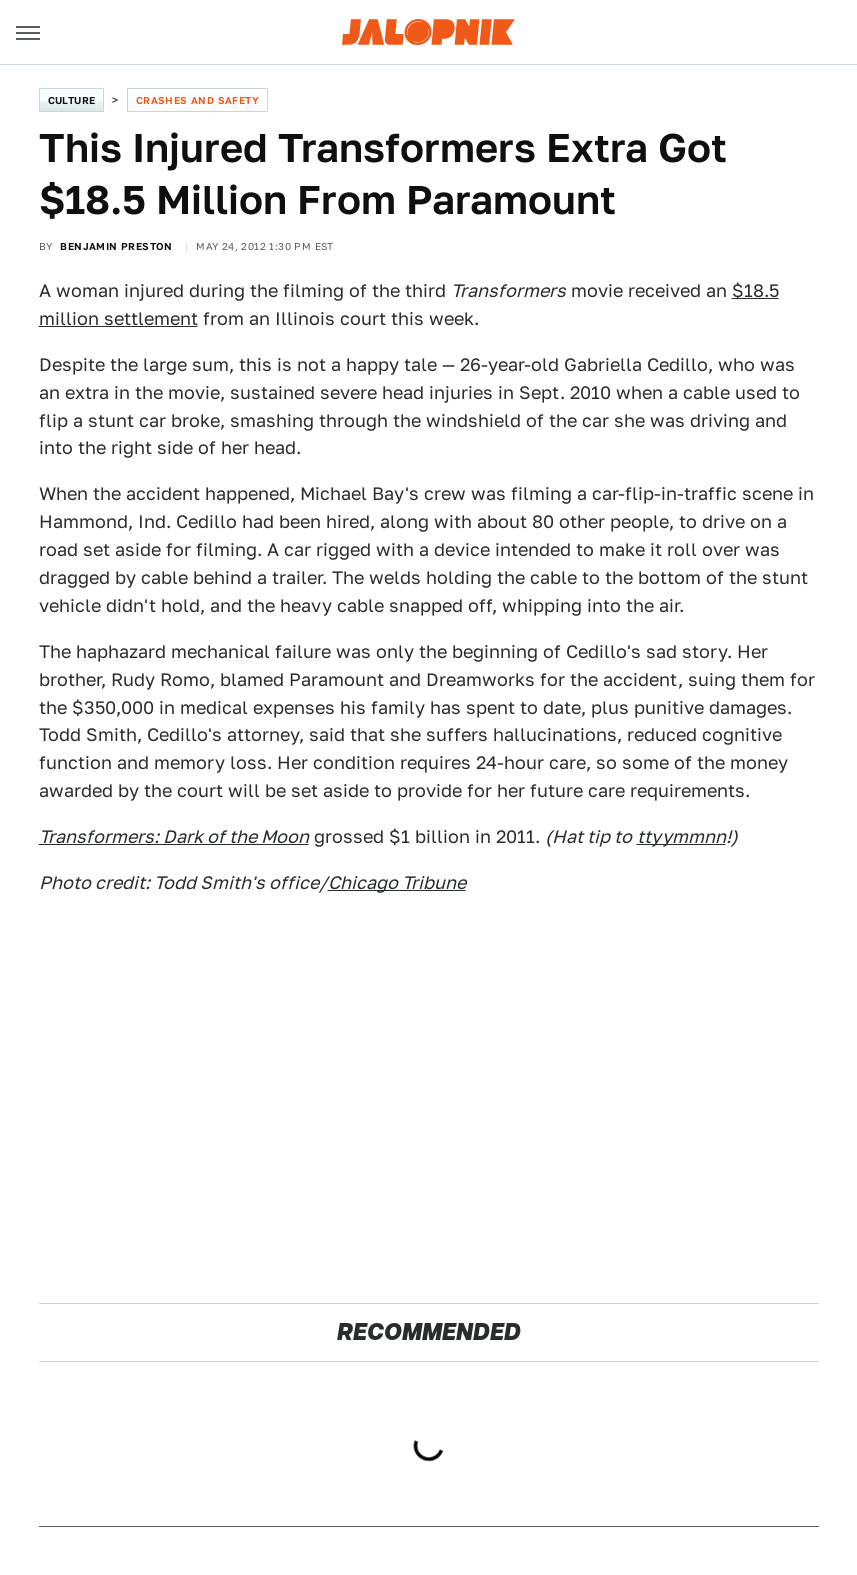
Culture (72, 100)
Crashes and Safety (197, 100)
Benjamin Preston (116, 246)
